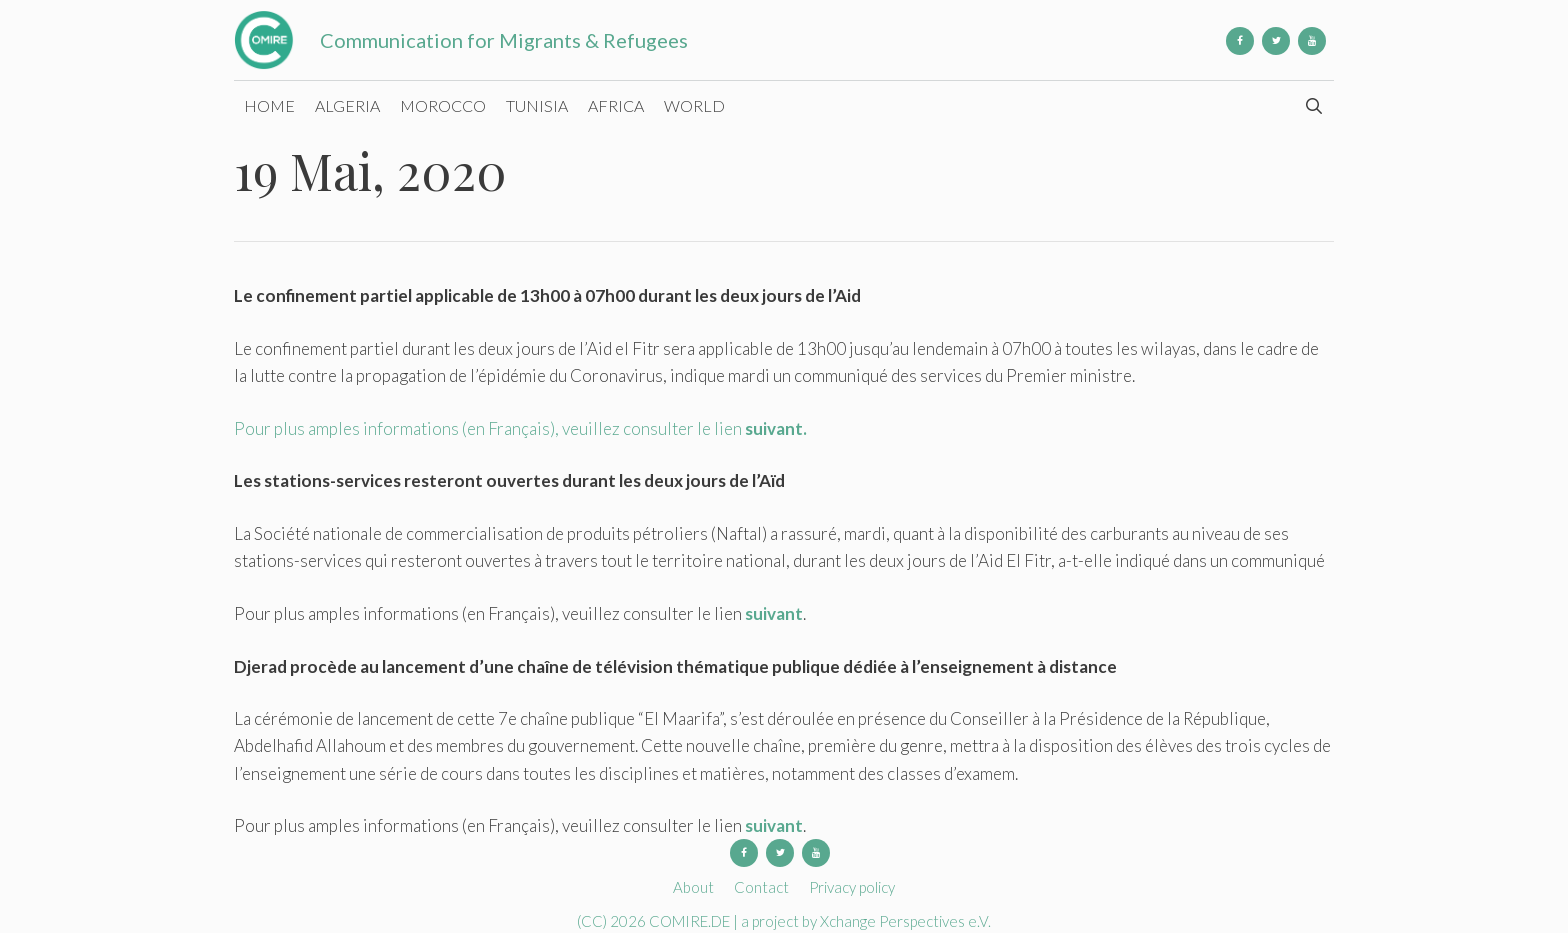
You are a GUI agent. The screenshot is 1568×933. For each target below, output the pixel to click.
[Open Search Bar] (1313, 106)
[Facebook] (1240, 41)
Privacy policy (852, 887)
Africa (616, 105)
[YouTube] (1312, 41)
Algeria (347, 105)
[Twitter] (1276, 41)
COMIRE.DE (691, 921)
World (694, 105)
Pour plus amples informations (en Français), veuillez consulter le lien (520, 428)
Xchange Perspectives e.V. (905, 921)
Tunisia (537, 105)
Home (269, 105)
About (693, 887)
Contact (761, 887)
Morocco (443, 105)
